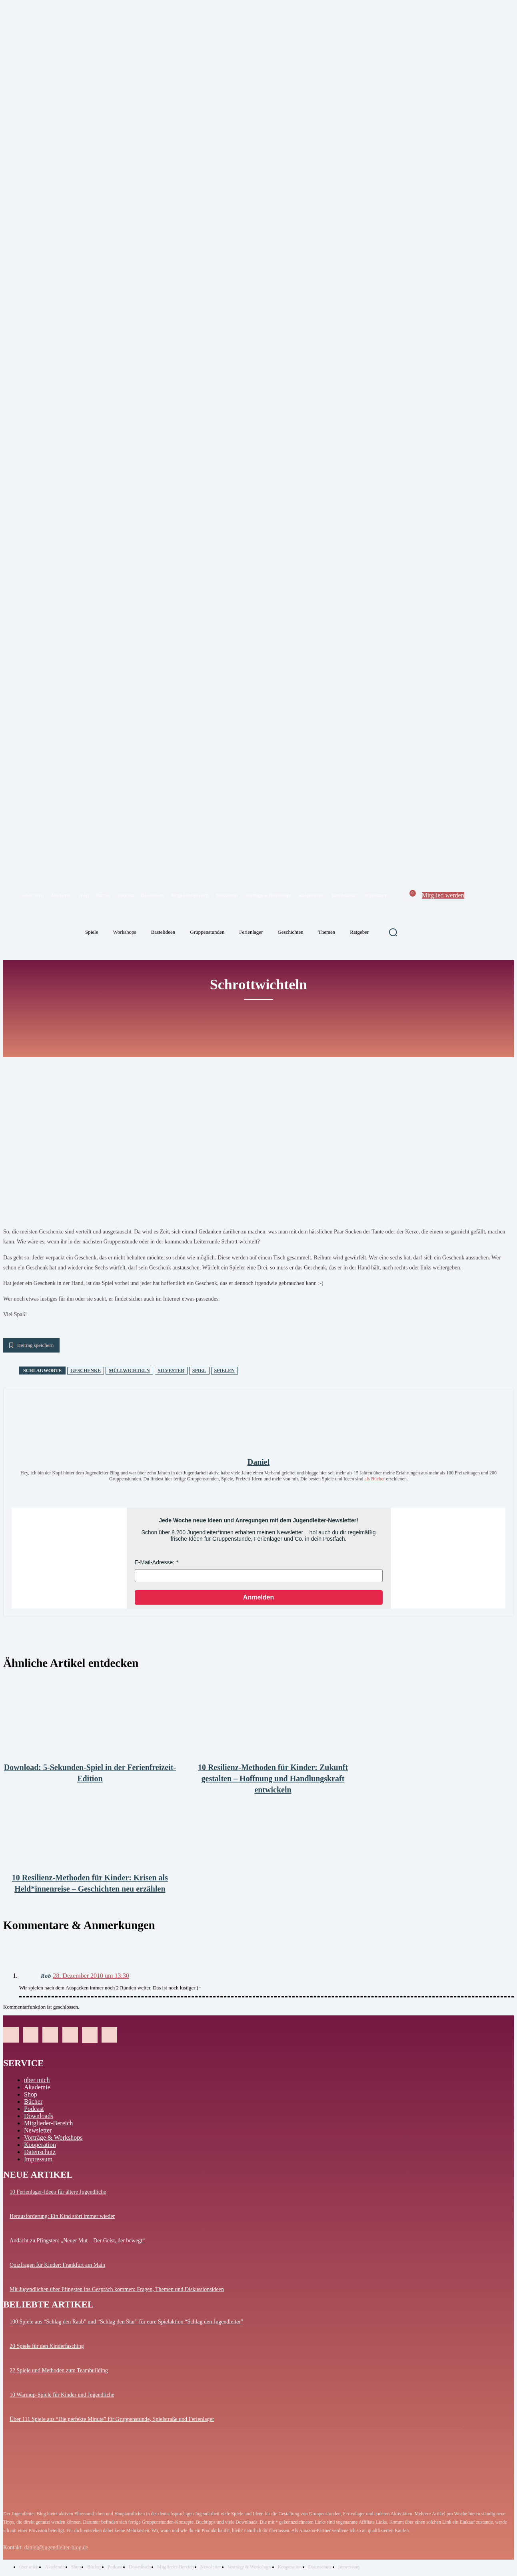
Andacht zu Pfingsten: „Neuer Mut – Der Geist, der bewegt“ (77, 2241)
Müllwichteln (129, 1370)
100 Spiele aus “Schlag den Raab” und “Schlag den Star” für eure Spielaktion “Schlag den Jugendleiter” (126, 2322)
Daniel (259, 1462)
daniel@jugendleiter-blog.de (56, 2547)
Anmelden (258, 1597)
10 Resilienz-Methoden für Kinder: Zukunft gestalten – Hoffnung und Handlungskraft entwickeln (273, 1778)
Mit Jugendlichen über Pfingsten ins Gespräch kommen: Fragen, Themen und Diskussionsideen (117, 2289)
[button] (393, 932)
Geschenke (85, 1370)
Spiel (199, 1370)
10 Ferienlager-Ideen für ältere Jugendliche (58, 2192)
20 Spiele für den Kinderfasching (47, 2346)
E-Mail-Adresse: (155, 1562)
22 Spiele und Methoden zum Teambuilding (59, 2370)
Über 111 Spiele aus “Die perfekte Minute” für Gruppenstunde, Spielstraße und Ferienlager (112, 2419)
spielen (224, 1370)
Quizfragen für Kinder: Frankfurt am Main (57, 2265)
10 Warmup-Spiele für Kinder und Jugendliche (62, 2395)
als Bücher (375, 1479)
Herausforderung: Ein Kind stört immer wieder (62, 2216)
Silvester (171, 1370)
